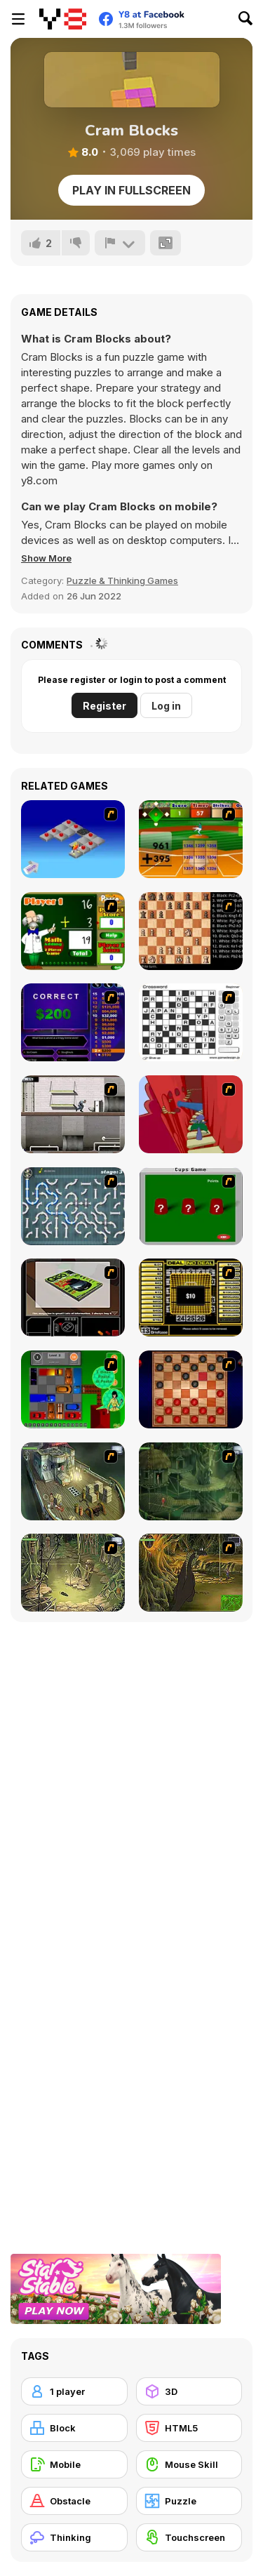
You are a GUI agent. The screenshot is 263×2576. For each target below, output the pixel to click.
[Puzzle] (189, 2501)
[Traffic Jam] (73, 1389)
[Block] (74, 2428)
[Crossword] (191, 1022)
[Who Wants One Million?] (73, 1022)
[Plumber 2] (73, 1206)
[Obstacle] (74, 2501)
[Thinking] (74, 2537)
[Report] (120, 242)
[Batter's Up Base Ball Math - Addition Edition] (191, 839)
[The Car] (73, 1297)
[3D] (189, 2391)
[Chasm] (191, 1114)
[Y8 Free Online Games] (62, 18)
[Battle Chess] (191, 931)
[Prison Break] (73, 1114)
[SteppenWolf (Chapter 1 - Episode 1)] (73, 1481)
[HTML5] (189, 2428)
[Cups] (191, 1206)
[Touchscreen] (189, 2537)
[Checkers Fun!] (191, 1389)
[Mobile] (74, 2464)
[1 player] (74, 2391)
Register (104, 706)
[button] (46, 558)
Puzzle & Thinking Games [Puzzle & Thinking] (122, 580)
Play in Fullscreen (131, 190)
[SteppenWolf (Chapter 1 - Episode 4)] (191, 1573)
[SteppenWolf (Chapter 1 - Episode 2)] (191, 1481)
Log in (166, 706)
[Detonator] (73, 839)
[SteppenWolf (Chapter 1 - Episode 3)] (73, 1573)
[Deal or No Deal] (191, 1297)
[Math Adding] (73, 931)
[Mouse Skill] (189, 2464)
